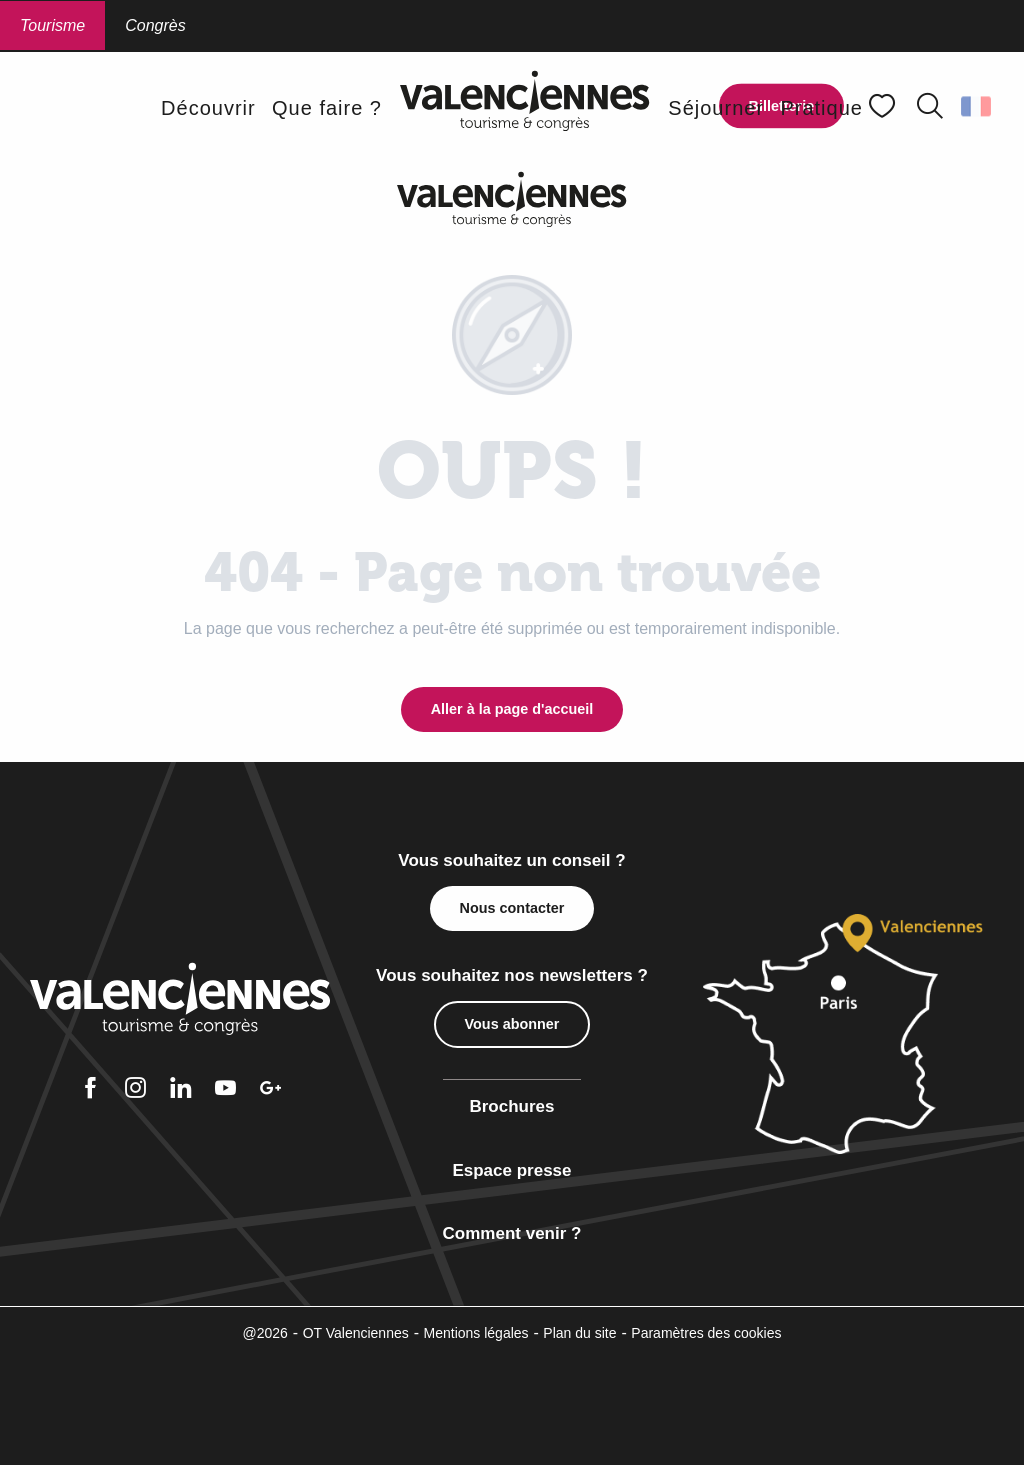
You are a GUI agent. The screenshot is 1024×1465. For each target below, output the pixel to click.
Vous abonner (512, 1024)
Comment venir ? (512, 1233)
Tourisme (52, 25)
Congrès (155, 25)
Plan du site (579, 1333)
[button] (930, 106)
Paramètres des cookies (706, 1333)
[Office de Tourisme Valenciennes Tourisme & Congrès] (512, 198)
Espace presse (511, 1170)
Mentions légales (476, 1333)
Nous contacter (512, 908)
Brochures (511, 1106)
